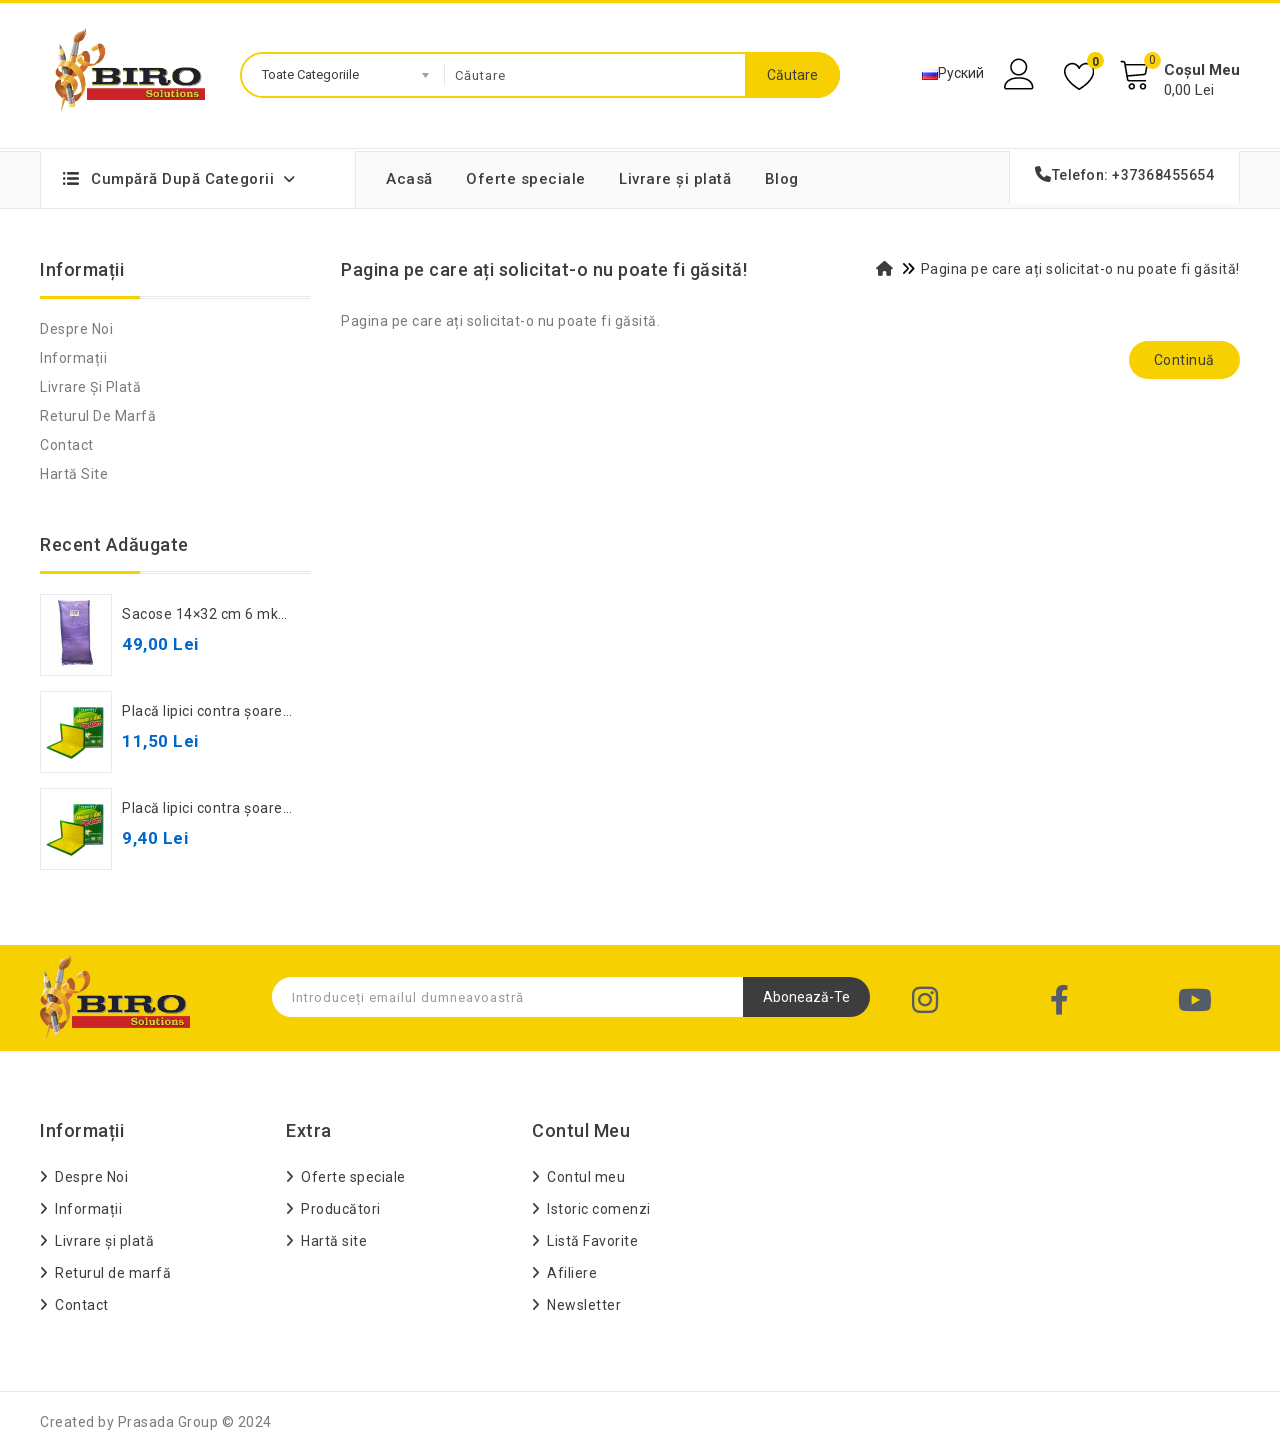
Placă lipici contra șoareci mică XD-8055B (262, 808)
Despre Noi (76, 329)
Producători (341, 1209)
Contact (67, 445)
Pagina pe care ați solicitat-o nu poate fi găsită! (1080, 269)
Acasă (409, 179)
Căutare (792, 75)
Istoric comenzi (599, 1209)
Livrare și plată (675, 179)
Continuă (1184, 360)
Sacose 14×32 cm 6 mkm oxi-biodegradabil (267, 614)
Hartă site (74, 474)
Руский (953, 73)
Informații (73, 358)
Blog (782, 179)
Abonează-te (806, 997)
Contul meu (586, 1177)
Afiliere (572, 1273)
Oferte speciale (526, 179)
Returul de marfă (98, 416)
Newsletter (584, 1305)
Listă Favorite (592, 1241)
